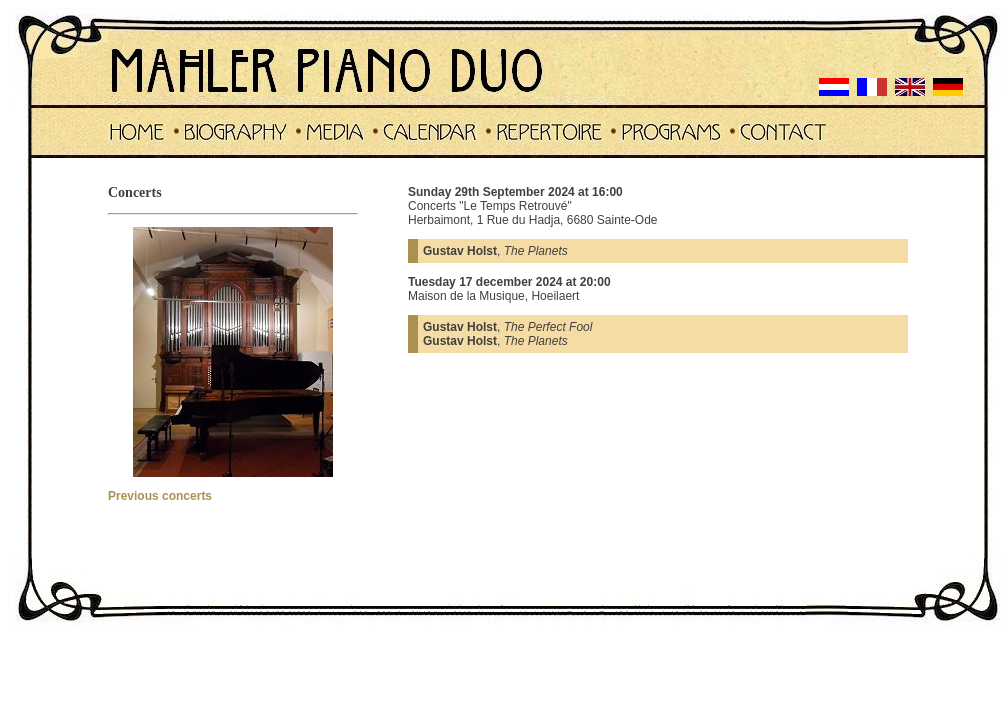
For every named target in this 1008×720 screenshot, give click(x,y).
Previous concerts (160, 496)
